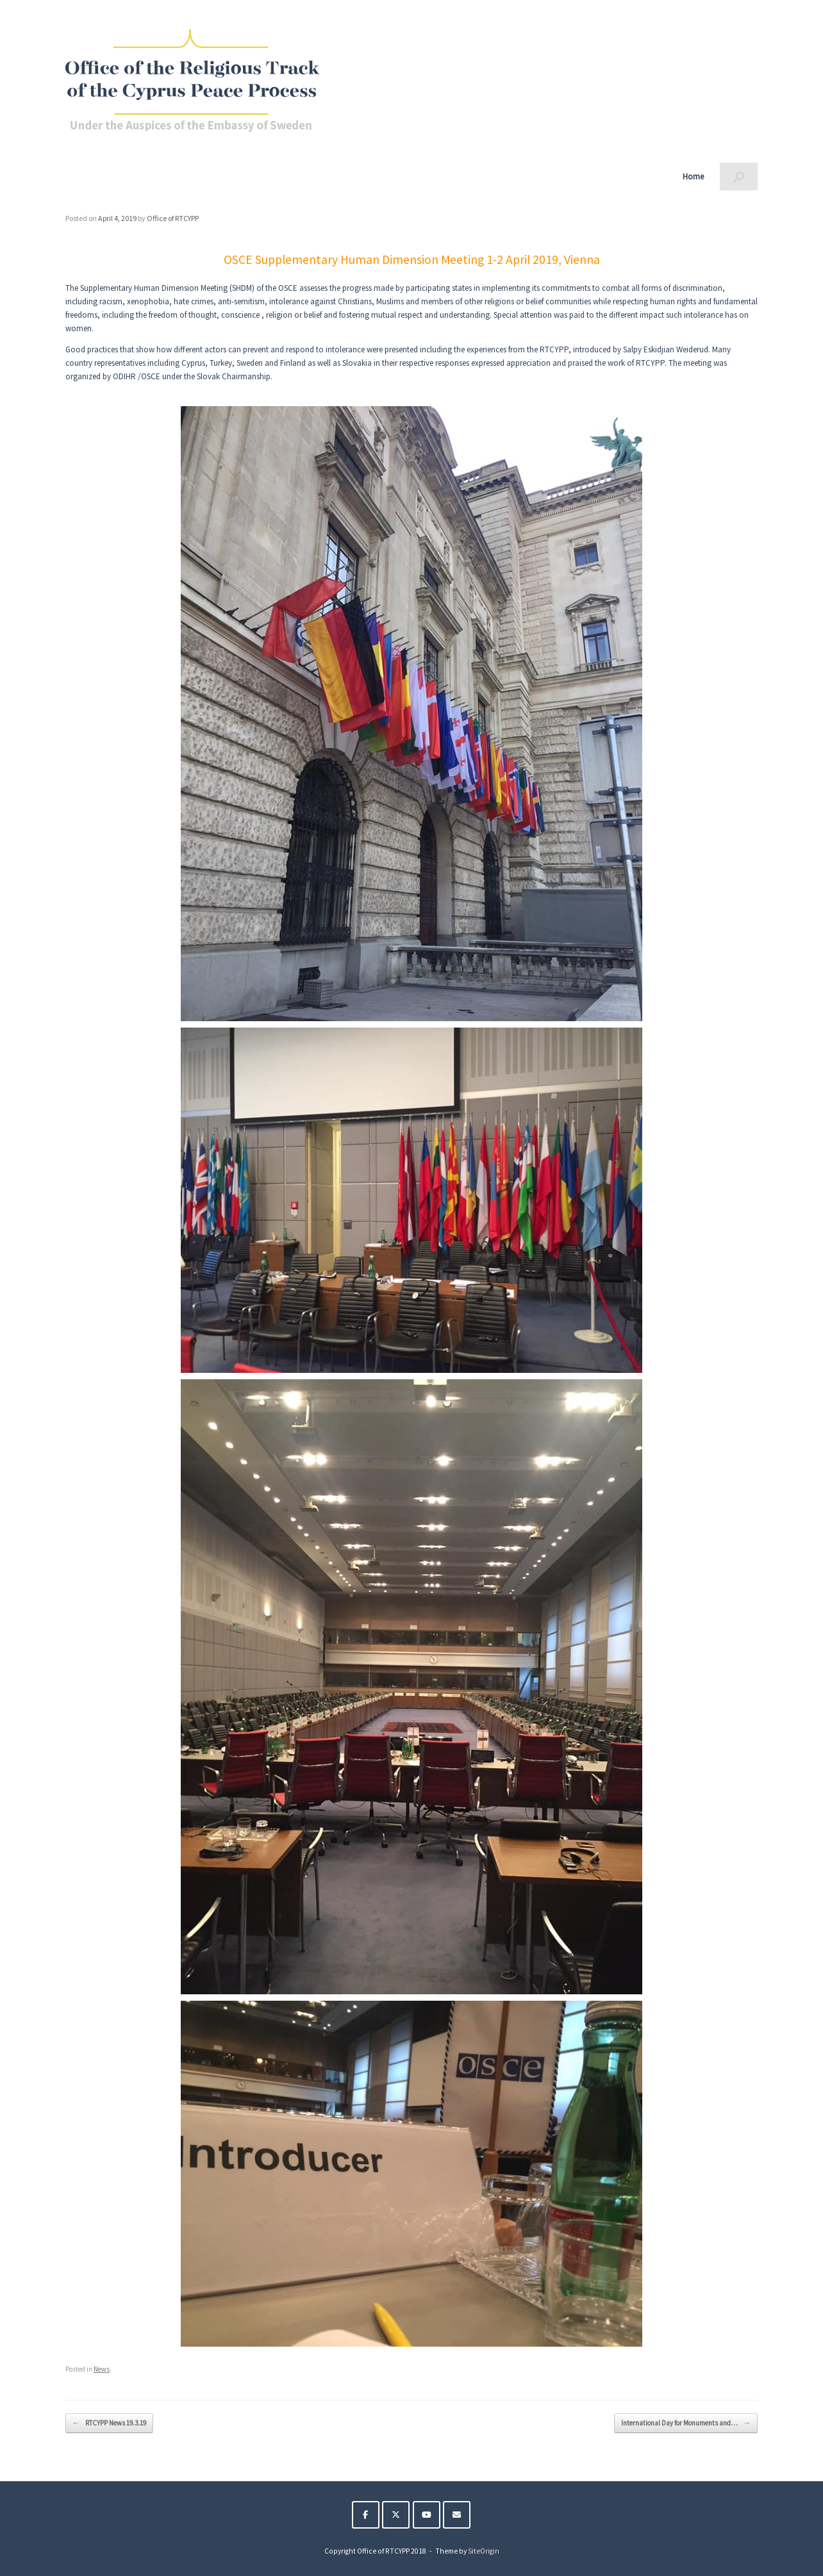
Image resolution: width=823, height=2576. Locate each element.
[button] (739, 176)
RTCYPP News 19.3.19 (109, 2423)
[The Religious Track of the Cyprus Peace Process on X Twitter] (396, 2515)
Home (693, 176)
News (102, 2369)
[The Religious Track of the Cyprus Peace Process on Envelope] (456, 2515)
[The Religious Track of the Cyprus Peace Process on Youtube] (426, 2515)
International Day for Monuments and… (686, 2423)
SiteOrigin (483, 2551)
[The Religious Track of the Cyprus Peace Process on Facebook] (365, 2515)
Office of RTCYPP (173, 218)
